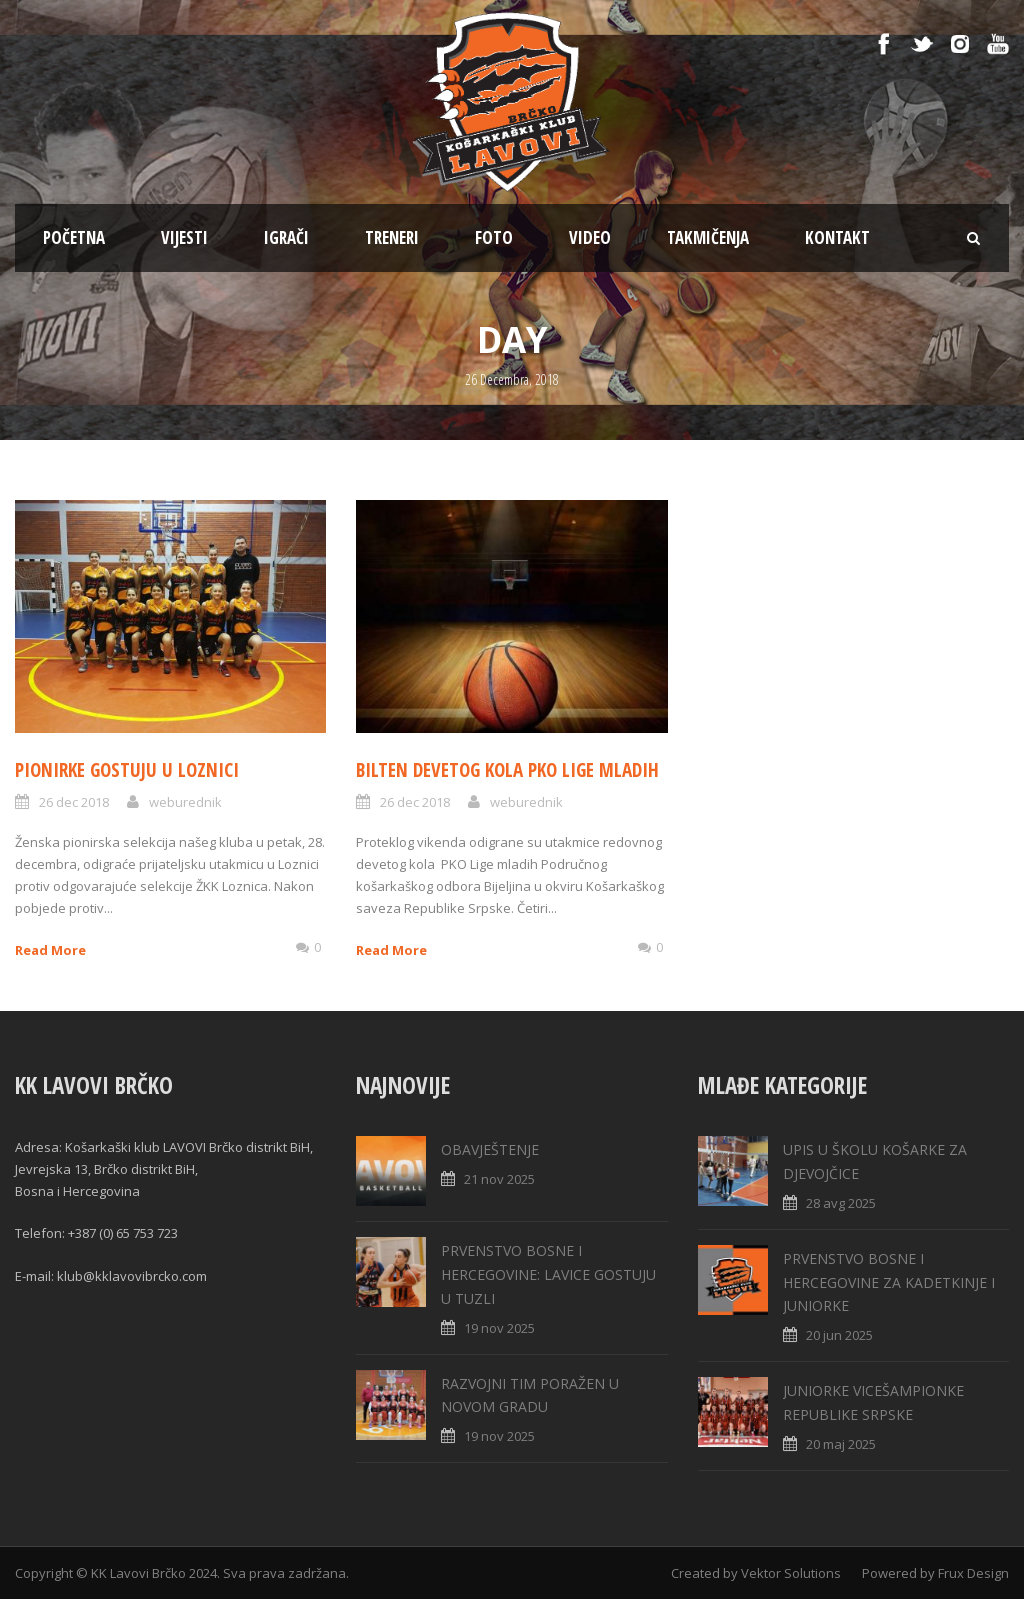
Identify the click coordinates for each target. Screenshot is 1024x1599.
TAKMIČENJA (708, 237)
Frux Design (973, 1573)
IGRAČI (286, 237)
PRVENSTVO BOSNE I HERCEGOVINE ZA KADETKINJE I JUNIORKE (889, 1282)
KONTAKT (837, 237)
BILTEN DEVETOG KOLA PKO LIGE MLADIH (507, 770)
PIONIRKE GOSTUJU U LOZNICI (127, 770)
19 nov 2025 (499, 1328)
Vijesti (184, 237)
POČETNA (74, 237)
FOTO (494, 237)
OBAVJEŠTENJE (490, 1149)
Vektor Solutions (791, 1573)
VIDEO (590, 237)
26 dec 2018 (74, 802)
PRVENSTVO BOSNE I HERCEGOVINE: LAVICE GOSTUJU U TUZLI (548, 1274)
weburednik (185, 802)
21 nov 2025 (499, 1179)
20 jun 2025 (839, 1335)
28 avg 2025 (841, 1203)
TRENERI (392, 237)
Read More (50, 950)
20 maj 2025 (841, 1444)
